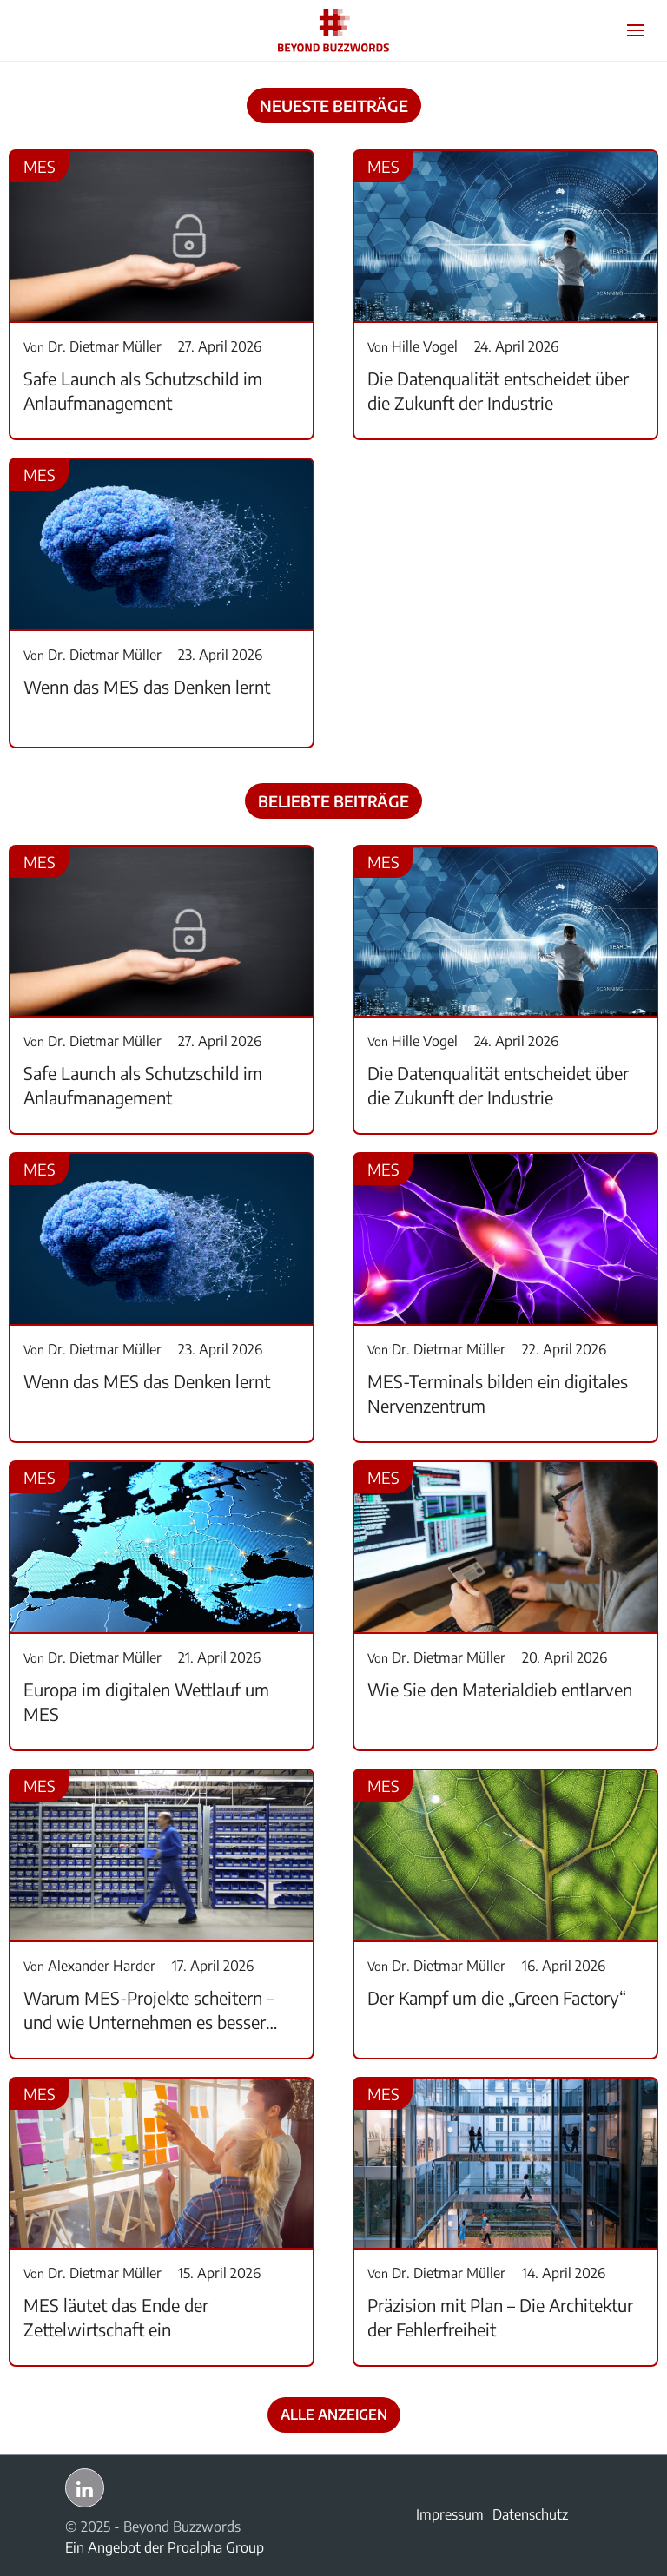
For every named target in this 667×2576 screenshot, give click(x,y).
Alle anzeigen (334, 2414)
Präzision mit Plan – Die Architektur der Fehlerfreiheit (500, 2317)
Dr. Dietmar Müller (92, 346)
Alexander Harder (89, 1965)
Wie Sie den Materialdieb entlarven (499, 1689)
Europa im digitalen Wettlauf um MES (146, 1701)
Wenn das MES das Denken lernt (146, 686)
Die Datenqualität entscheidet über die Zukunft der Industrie (498, 390)
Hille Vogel (412, 346)
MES (39, 166)
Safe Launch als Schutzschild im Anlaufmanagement (142, 390)
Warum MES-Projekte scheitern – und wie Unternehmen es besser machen (148, 2010)
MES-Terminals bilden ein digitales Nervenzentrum (497, 1393)
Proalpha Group (216, 2547)
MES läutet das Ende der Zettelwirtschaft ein (115, 2317)
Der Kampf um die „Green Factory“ (496, 1997)
